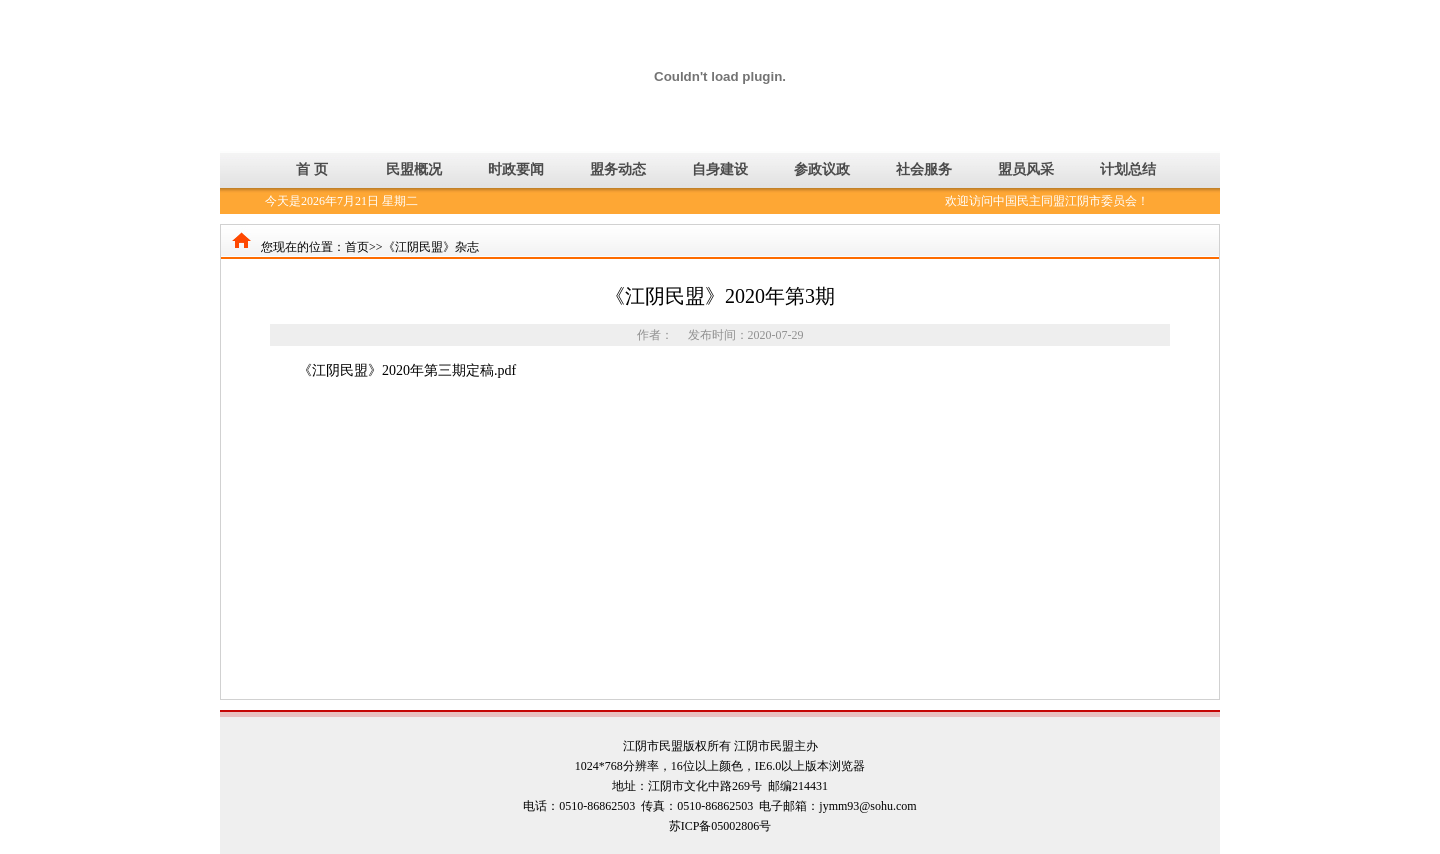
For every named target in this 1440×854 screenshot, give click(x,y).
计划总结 (1128, 169)
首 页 (312, 169)
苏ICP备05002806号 (720, 826)
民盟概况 (414, 169)
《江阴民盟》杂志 (431, 247)
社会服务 (924, 169)
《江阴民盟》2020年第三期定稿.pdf (407, 370)
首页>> (364, 247)
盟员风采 (1026, 169)
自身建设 (720, 169)
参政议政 (822, 169)
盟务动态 (618, 169)
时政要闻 (516, 169)
